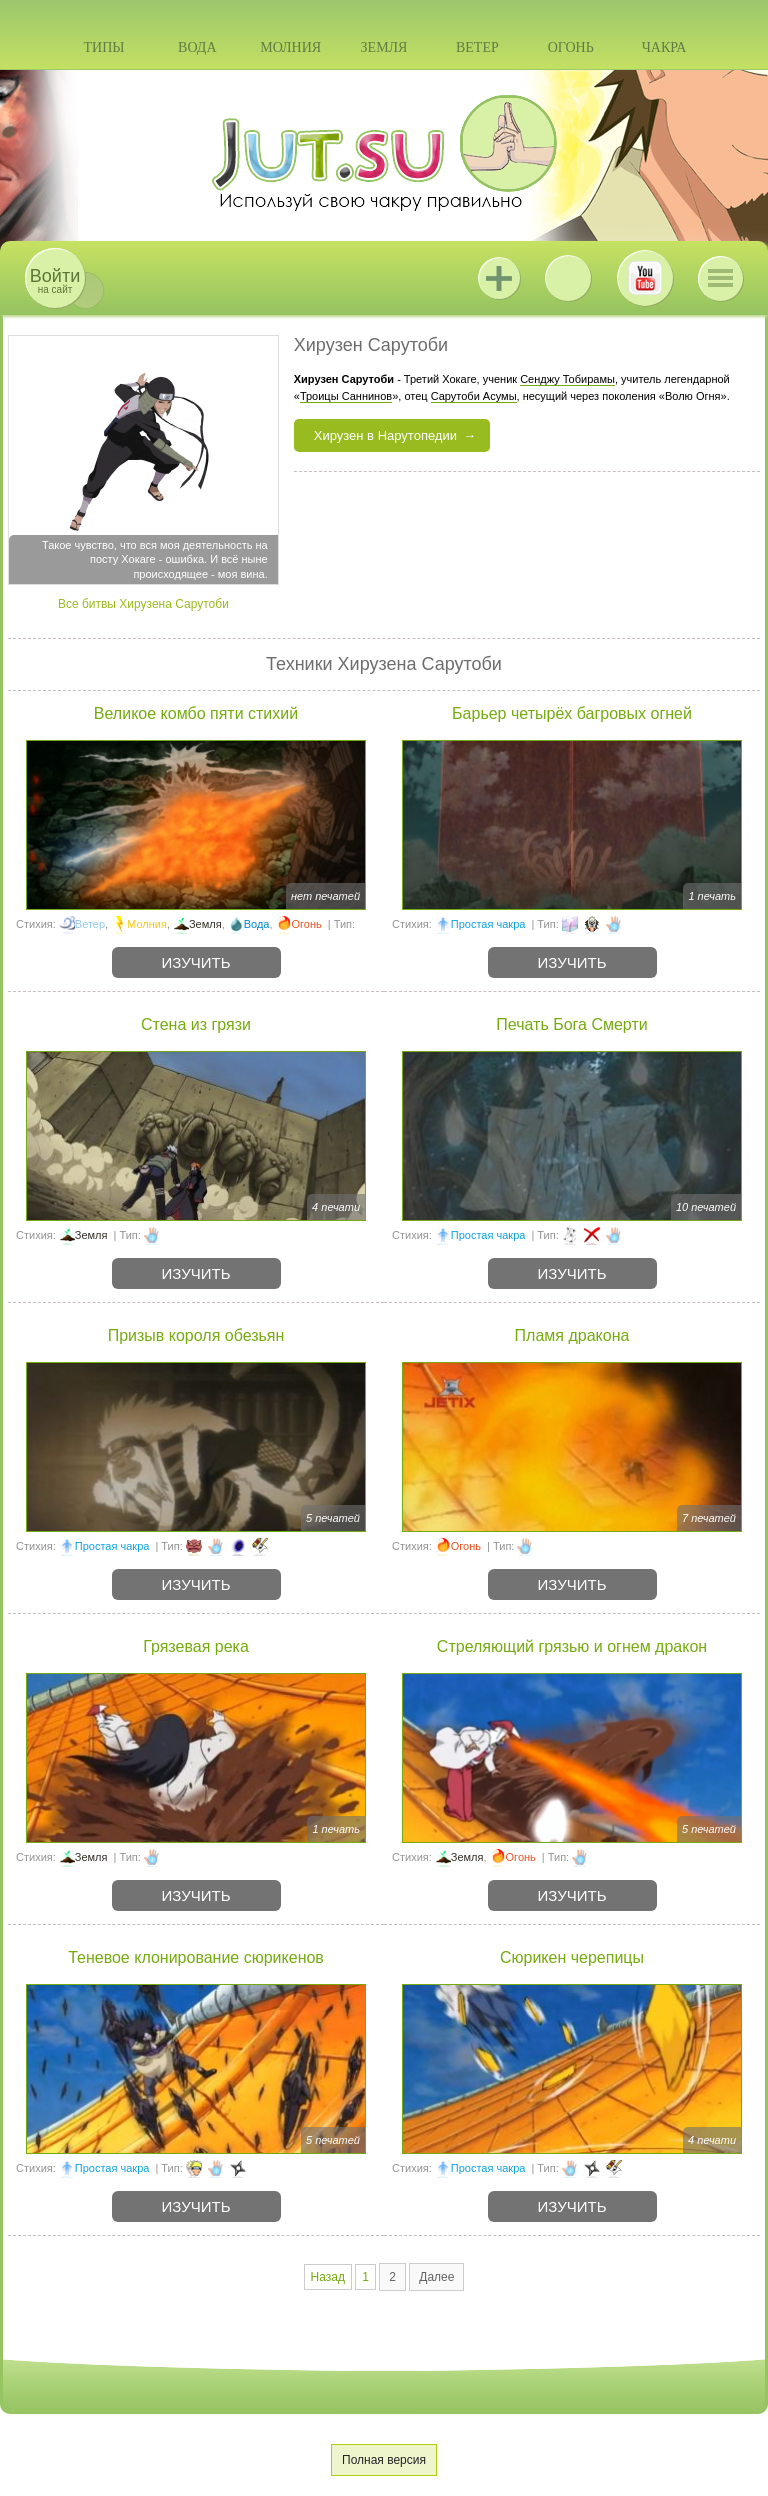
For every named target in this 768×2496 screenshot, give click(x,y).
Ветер (477, 47)
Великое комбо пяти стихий (196, 713)
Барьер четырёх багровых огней (572, 713)
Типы (103, 47)
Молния (290, 47)
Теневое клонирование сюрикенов (196, 1957)
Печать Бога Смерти (571, 1024)
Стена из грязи (196, 1024)
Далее (436, 2277)
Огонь (571, 47)
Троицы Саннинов (346, 396)
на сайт (55, 280)
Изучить (196, 962)
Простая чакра (488, 924)
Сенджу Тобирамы (567, 379)
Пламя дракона (572, 1335)
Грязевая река (196, 1646)
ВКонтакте (568, 278)
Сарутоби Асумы (474, 396)
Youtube (645, 278)
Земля (384, 47)
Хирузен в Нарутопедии (385, 435)
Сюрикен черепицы (572, 1957)
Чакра (664, 47)
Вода (197, 47)
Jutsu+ (499, 278)
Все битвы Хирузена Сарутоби (143, 604)
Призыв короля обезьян (196, 1335)
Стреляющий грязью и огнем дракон (572, 1646)
